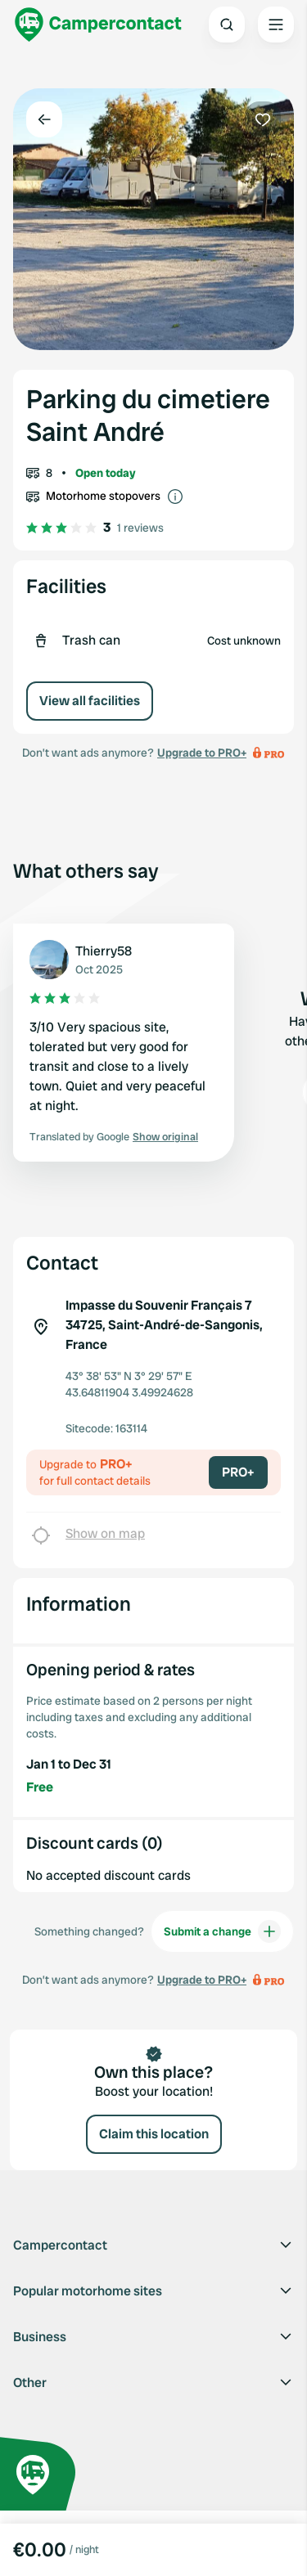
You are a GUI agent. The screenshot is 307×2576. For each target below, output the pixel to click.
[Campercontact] (98, 24)
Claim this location (154, 2133)
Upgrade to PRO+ (201, 752)
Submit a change (222, 1931)
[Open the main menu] (276, 25)
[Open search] (227, 25)
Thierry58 (103, 951)
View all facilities (89, 700)
